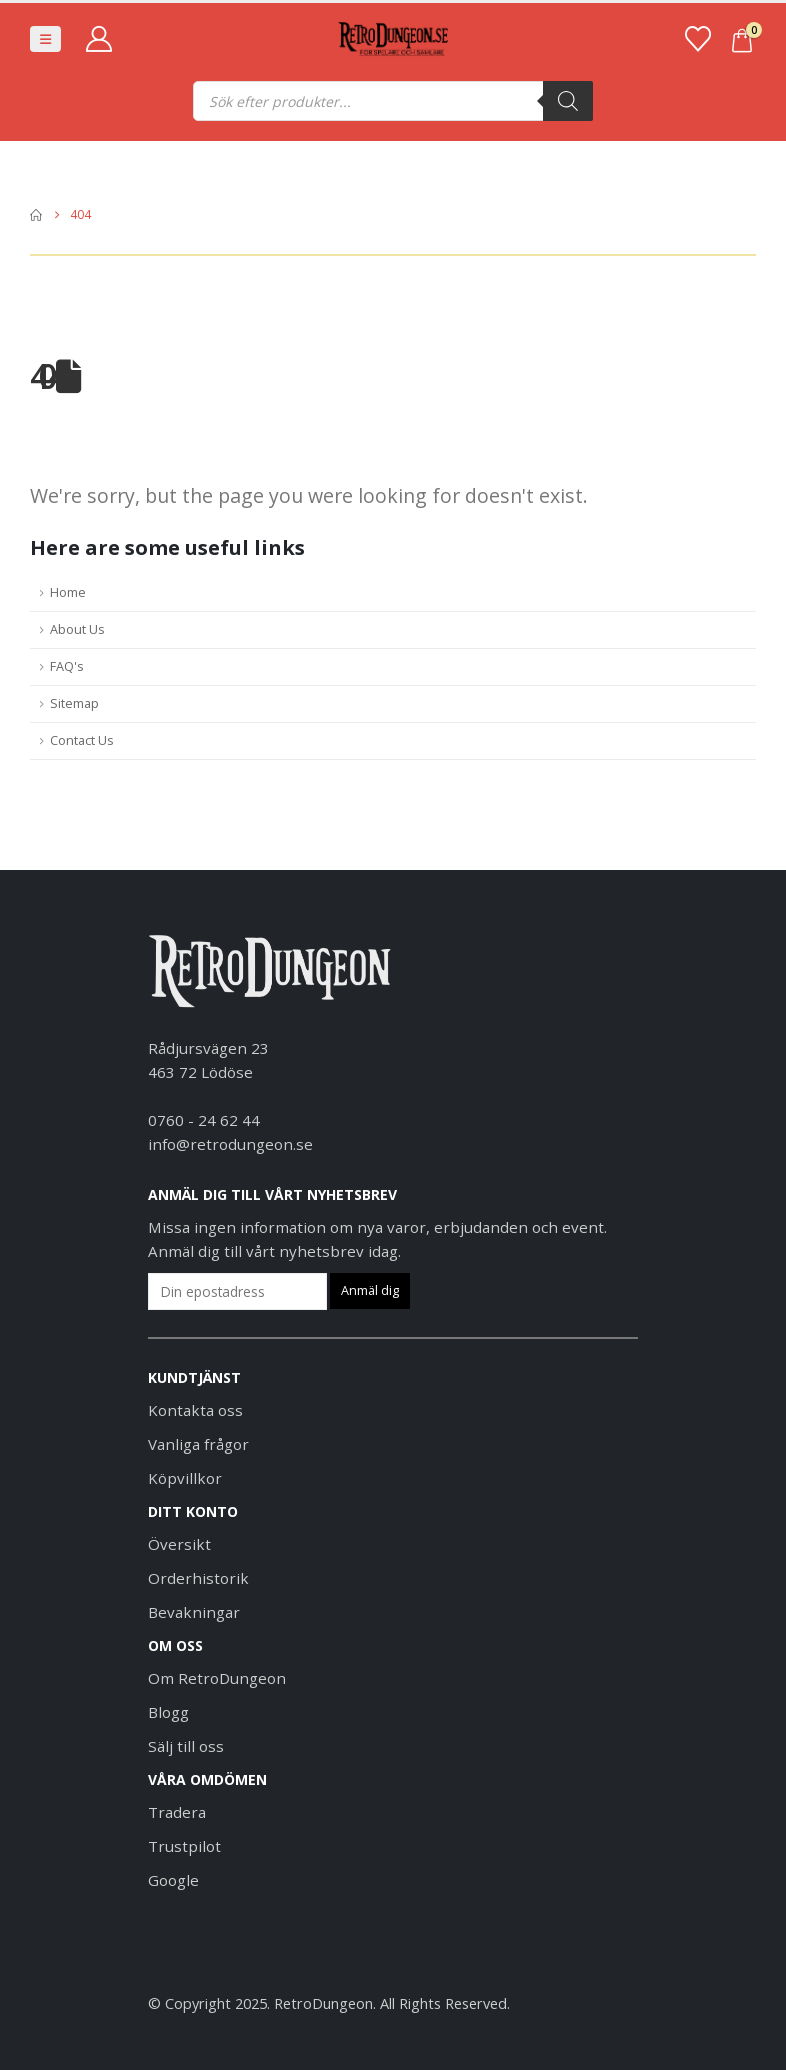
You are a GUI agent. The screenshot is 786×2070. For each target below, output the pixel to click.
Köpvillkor (185, 1478)
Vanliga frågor (198, 1444)
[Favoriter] (697, 39)
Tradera (177, 1812)
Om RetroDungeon (217, 1678)
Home (68, 592)
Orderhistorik (198, 1578)
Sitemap (74, 703)
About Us (77, 629)
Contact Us (82, 740)
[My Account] (98, 39)
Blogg (168, 1712)
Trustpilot (184, 1846)
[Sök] (568, 101)
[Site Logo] (393, 39)
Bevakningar (194, 1612)
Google (173, 1880)
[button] (45, 39)
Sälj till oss (186, 1746)
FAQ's (67, 666)
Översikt (179, 1544)
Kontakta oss (195, 1410)
